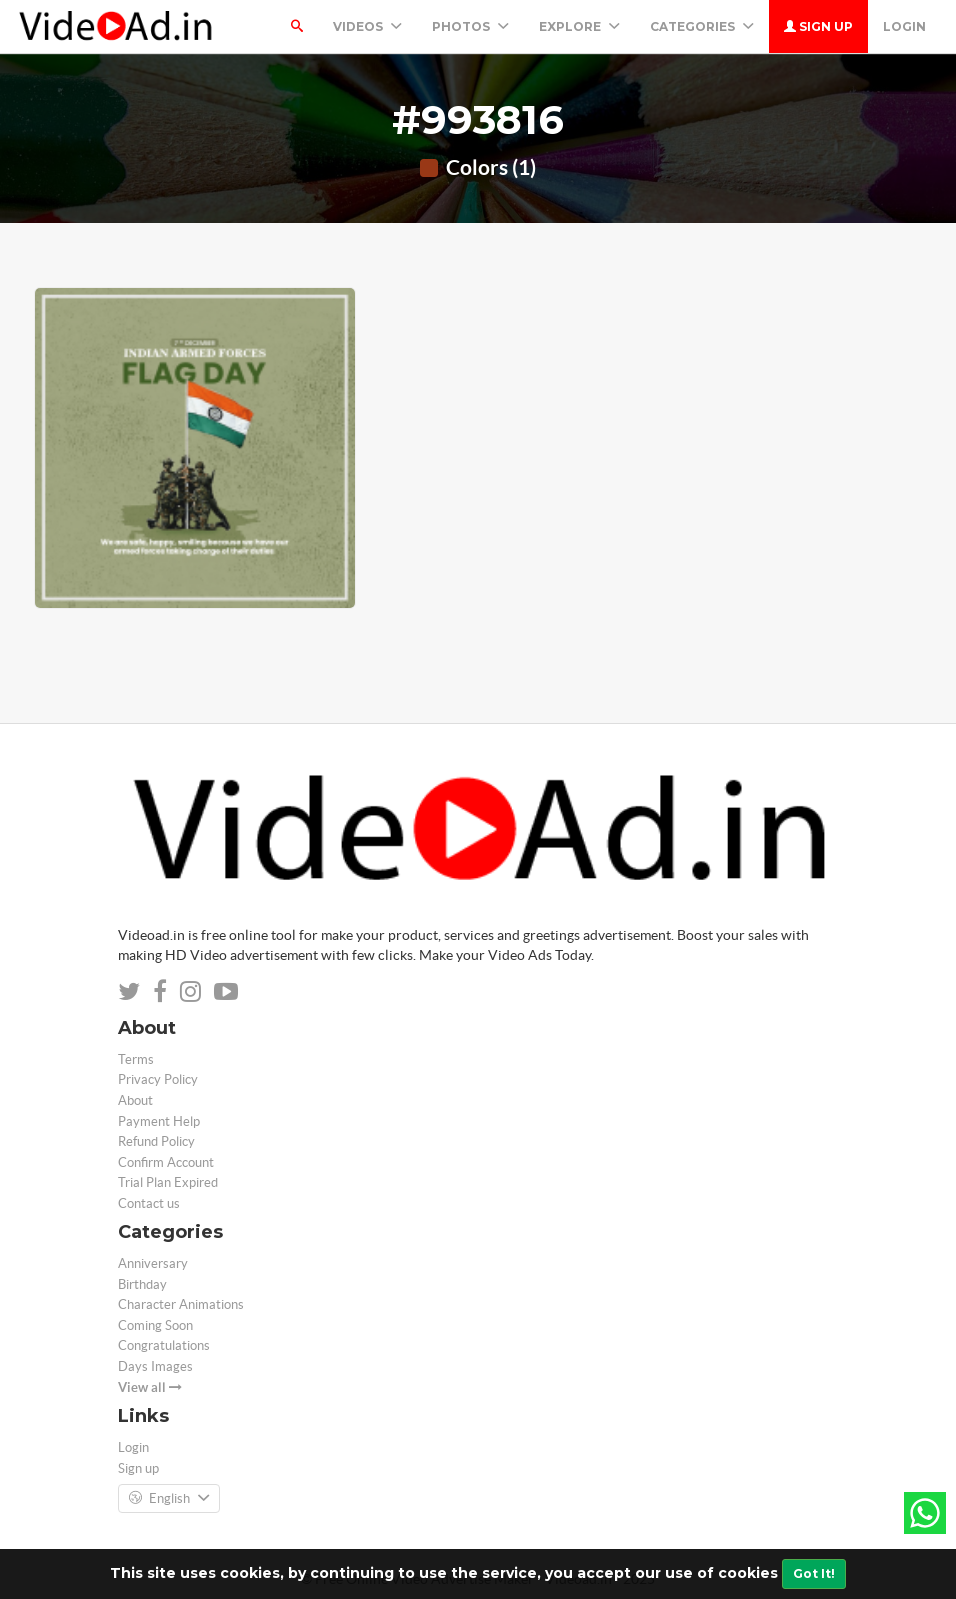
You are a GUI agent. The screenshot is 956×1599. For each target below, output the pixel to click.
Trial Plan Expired (168, 1182)
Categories (702, 26)
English (169, 1499)
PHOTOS (470, 26)
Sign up (818, 26)
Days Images (155, 1366)
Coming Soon (155, 1325)
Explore (579, 26)
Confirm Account (166, 1162)
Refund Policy (156, 1141)
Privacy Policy (158, 1079)
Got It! (814, 1573)
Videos (367, 26)
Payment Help (159, 1121)
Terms (136, 1059)
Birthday (142, 1284)
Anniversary (153, 1263)
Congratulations (164, 1345)
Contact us (149, 1203)
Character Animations (181, 1304)
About (135, 1100)
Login (904, 26)
